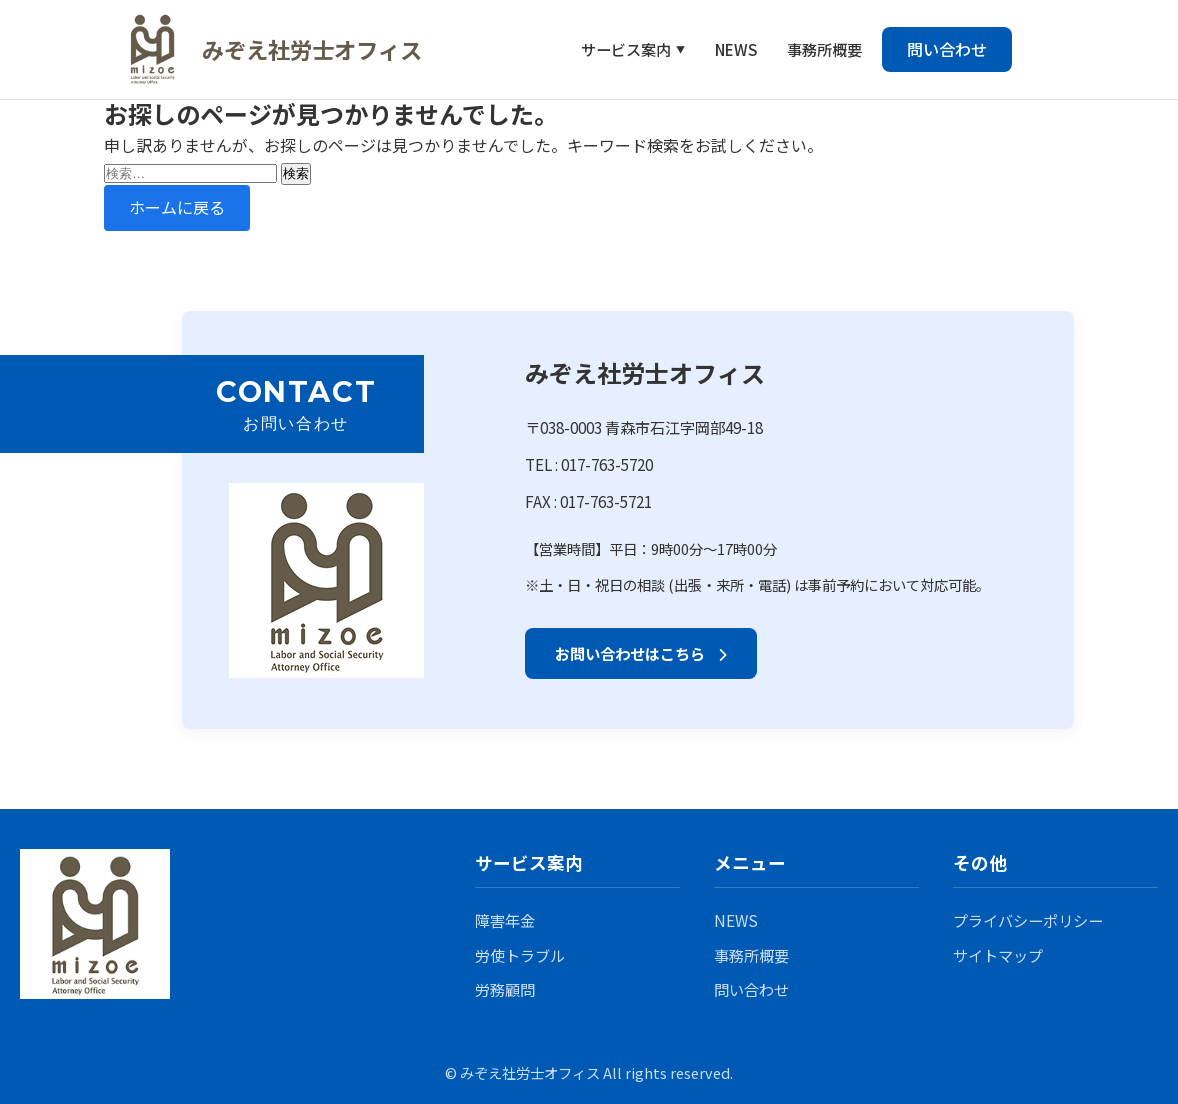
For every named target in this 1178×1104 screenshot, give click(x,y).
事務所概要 (824, 49)
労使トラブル (520, 955)
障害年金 (505, 920)
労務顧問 (505, 989)
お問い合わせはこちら (641, 653)
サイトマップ (998, 955)
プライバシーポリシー (1028, 920)
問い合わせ (947, 49)
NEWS (736, 49)
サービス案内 (626, 49)
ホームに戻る (177, 207)
